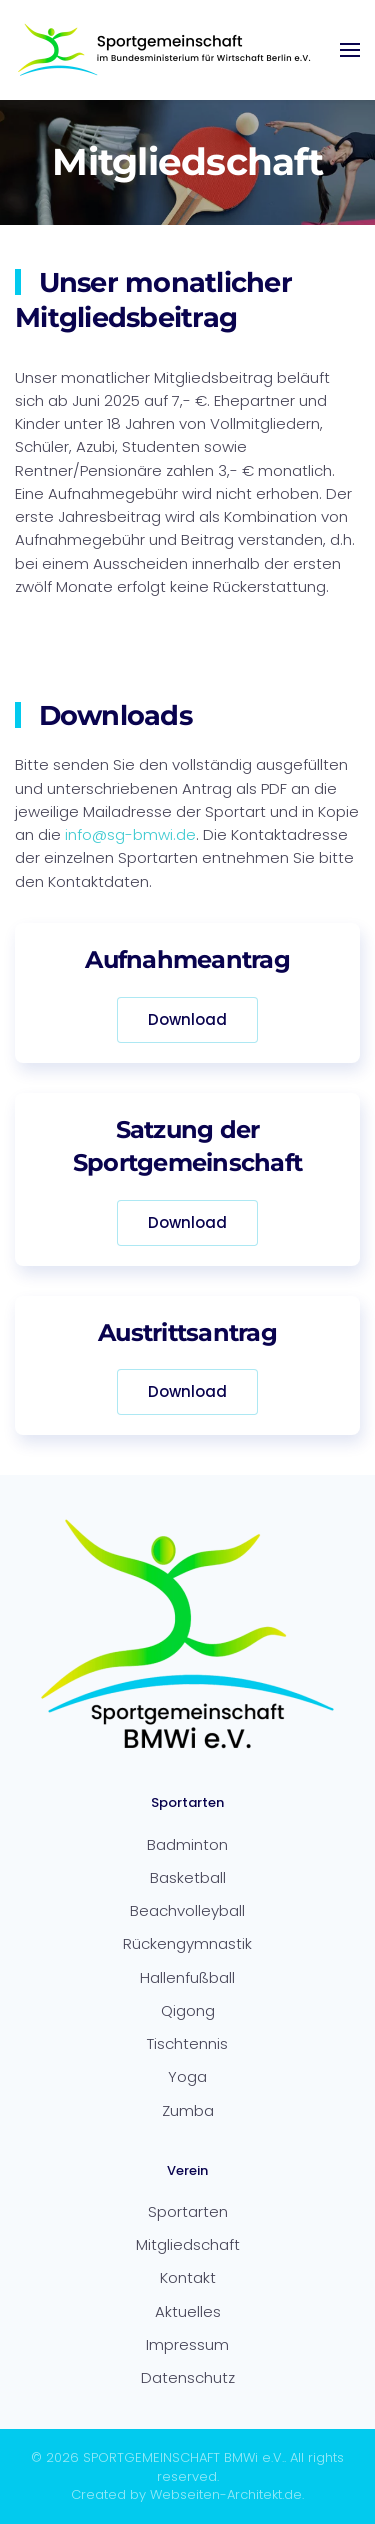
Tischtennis (187, 2043)
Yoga (187, 2076)
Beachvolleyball (187, 1910)
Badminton (187, 1844)
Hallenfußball (187, 1977)
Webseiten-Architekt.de (226, 2494)
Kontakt (188, 2277)
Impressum (187, 2344)
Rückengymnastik (187, 1943)
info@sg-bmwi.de (130, 834)
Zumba (188, 2110)
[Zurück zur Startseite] (165, 50)
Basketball (188, 1877)
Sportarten (188, 2211)
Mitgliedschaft (188, 2244)
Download (187, 1019)
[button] (350, 50)
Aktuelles (188, 2311)
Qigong (188, 2010)
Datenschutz (188, 2377)
